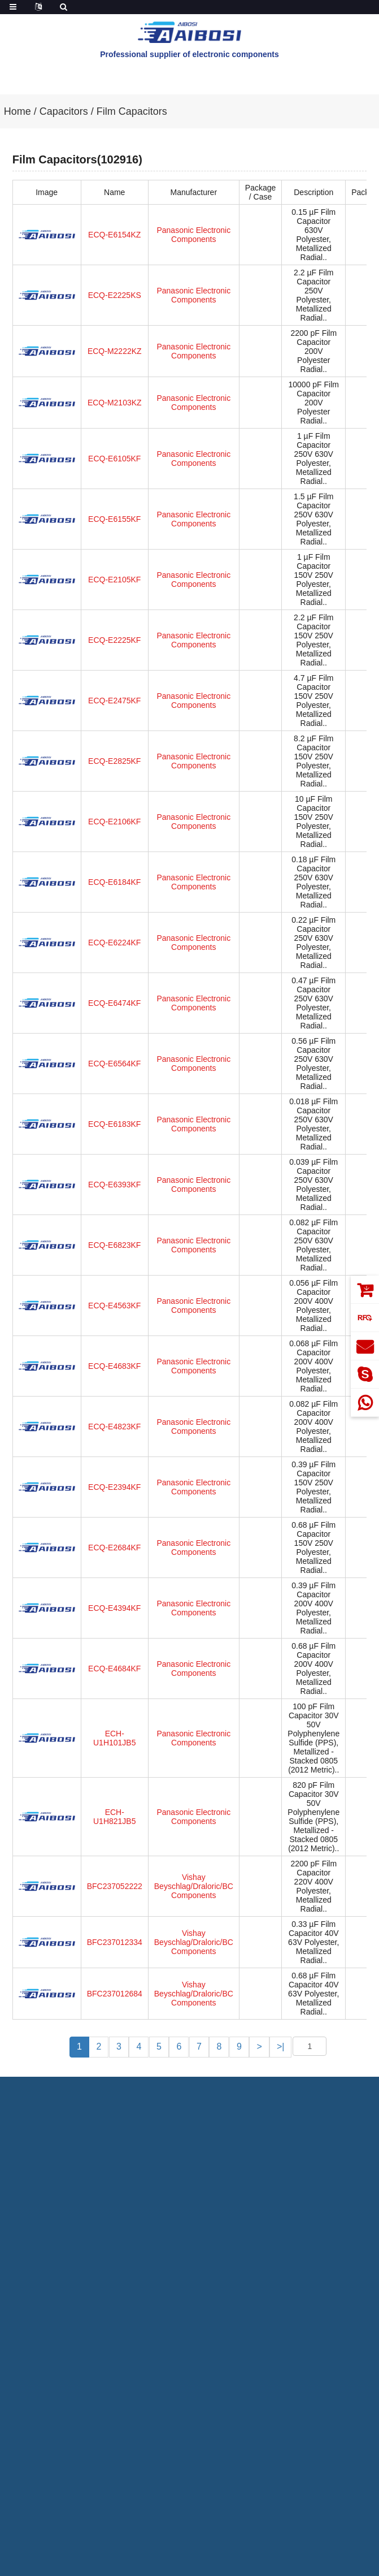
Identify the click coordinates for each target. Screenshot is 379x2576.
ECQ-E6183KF (114, 1124)
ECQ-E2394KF (114, 1487)
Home (17, 111)
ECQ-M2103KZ (115, 402)
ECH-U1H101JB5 (114, 1738)
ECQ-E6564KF (114, 1063)
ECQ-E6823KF (114, 1245)
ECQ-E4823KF (114, 1426)
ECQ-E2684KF (114, 1547)
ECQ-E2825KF (114, 761)
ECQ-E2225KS (114, 295)
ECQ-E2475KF (114, 700)
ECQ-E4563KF (114, 1305)
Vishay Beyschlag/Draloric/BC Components (193, 1886)
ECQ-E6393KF (114, 1184)
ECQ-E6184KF (114, 882)
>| (281, 2046)
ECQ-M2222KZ (115, 351)
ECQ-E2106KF (114, 821)
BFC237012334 (114, 1942)
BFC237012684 (114, 1993)
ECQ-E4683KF (114, 1366)
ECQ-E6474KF (114, 1003)
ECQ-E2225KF (114, 640)
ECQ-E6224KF (114, 942)
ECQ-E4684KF (114, 1668)
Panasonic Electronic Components (193, 235)
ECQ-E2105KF (114, 579)
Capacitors (64, 111)
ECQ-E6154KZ (114, 234)
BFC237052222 (114, 1886)
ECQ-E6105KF (114, 458)
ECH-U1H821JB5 (114, 1817)
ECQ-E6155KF (114, 519)
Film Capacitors (132, 111)
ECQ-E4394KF (114, 1608)
